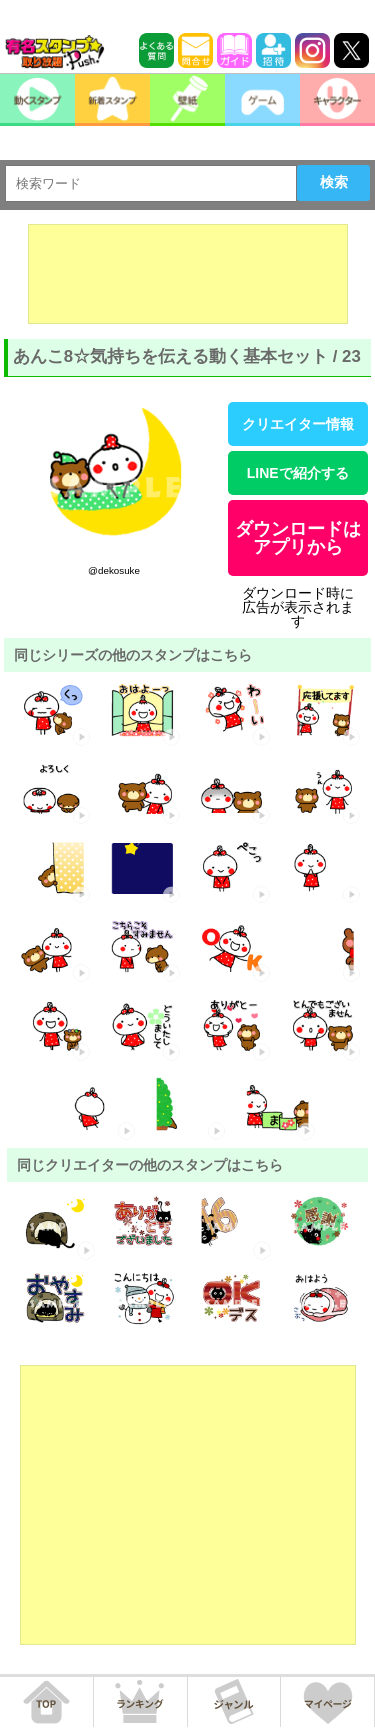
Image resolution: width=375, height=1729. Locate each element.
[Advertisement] (188, 274)
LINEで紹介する (298, 473)
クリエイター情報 (298, 424)
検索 (334, 182)
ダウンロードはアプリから (298, 538)
